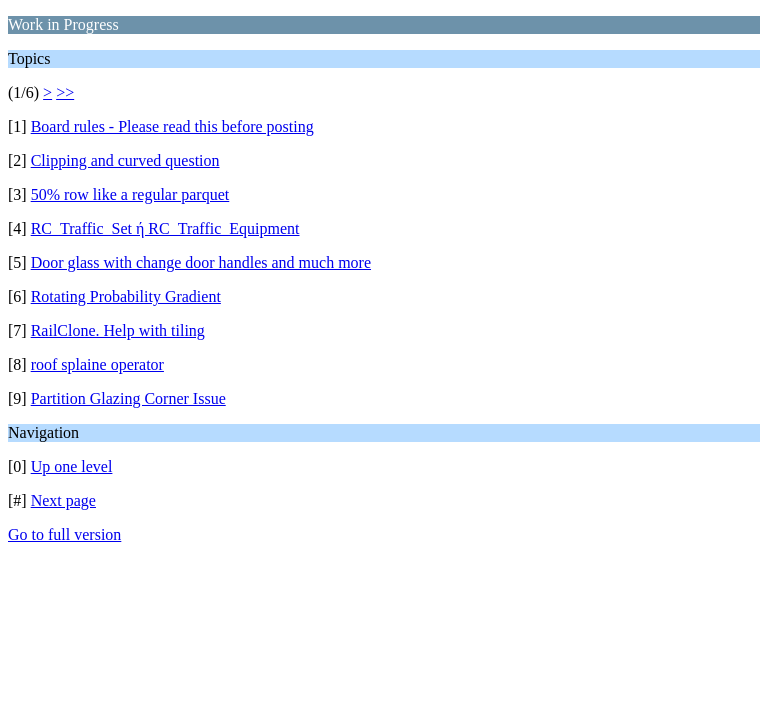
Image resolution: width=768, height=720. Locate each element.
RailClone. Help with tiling (118, 330)
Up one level (72, 466)
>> (65, 92)
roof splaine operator (97, 364)
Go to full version (64, 534)
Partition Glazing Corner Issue (128, 398)
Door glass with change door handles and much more (201, 262)
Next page (63, 500)
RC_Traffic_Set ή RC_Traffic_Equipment (165, 228)
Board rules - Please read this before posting (172, 126)
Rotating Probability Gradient (126, 296)
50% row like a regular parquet (130, 194)
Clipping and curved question (125, 160)
